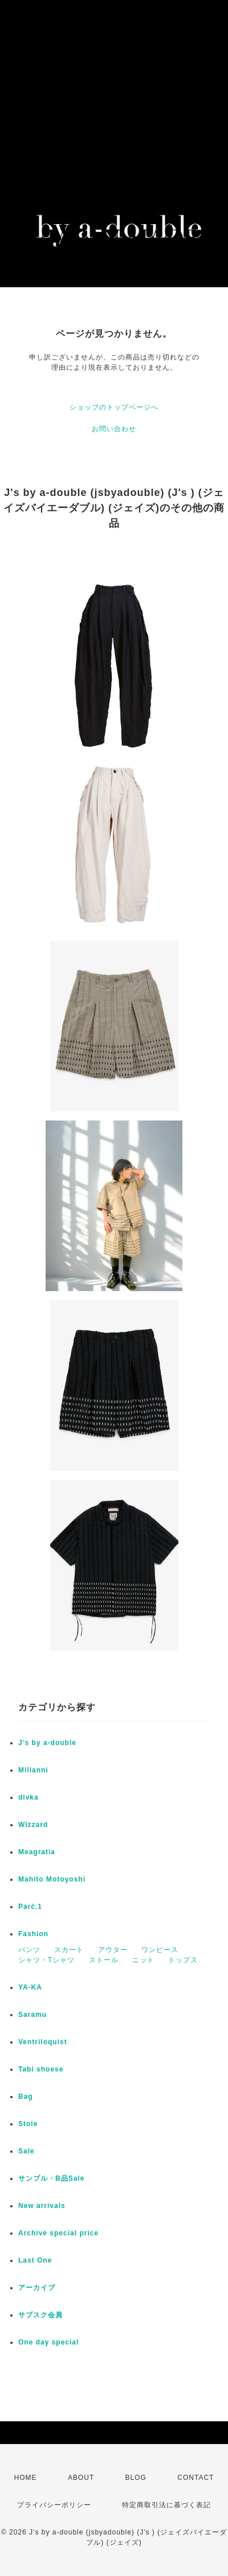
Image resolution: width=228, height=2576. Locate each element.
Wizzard (33, 1825)
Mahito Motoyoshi (51, 1879)
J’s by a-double (47, 1743)
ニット (143, 1960)
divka (28, 1797)
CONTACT (195, 2478)
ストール (104, 1960)
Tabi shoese (40, 2069)
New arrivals (42, 2206)
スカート (69, 1950)
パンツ (29, 1950)
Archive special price (58, 2233)
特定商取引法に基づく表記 (166, 2505)
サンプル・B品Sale (51, 2178)
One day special (48, 2342)
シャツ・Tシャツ (46, 1960)
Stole (28, 2124)
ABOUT (81, 2478)
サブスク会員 (40, 2315)
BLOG (135, 2478)
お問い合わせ (114, 429)
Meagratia (36, 1852)
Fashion (33, 1934)
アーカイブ (36, 2288)
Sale (26, 2151)
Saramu (32, 2015)
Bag (25, 2097)
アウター (113, 1950)
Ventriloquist (42, 2042)
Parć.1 (30, 1907)
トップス (183, 1960)
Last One (35, 2260)
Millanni (33, 1770)
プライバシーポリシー (54, 2505)
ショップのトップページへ (114, 407)
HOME (25, 2478)
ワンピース (159, 1950)
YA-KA (30, 1987)
